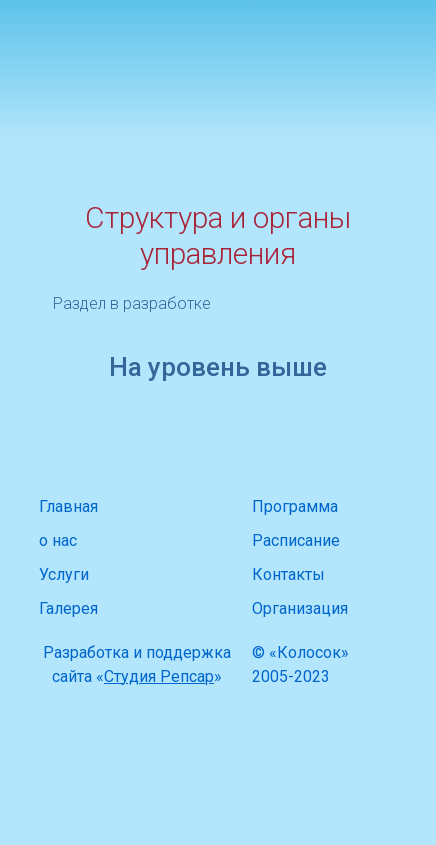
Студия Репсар (159, 676)
